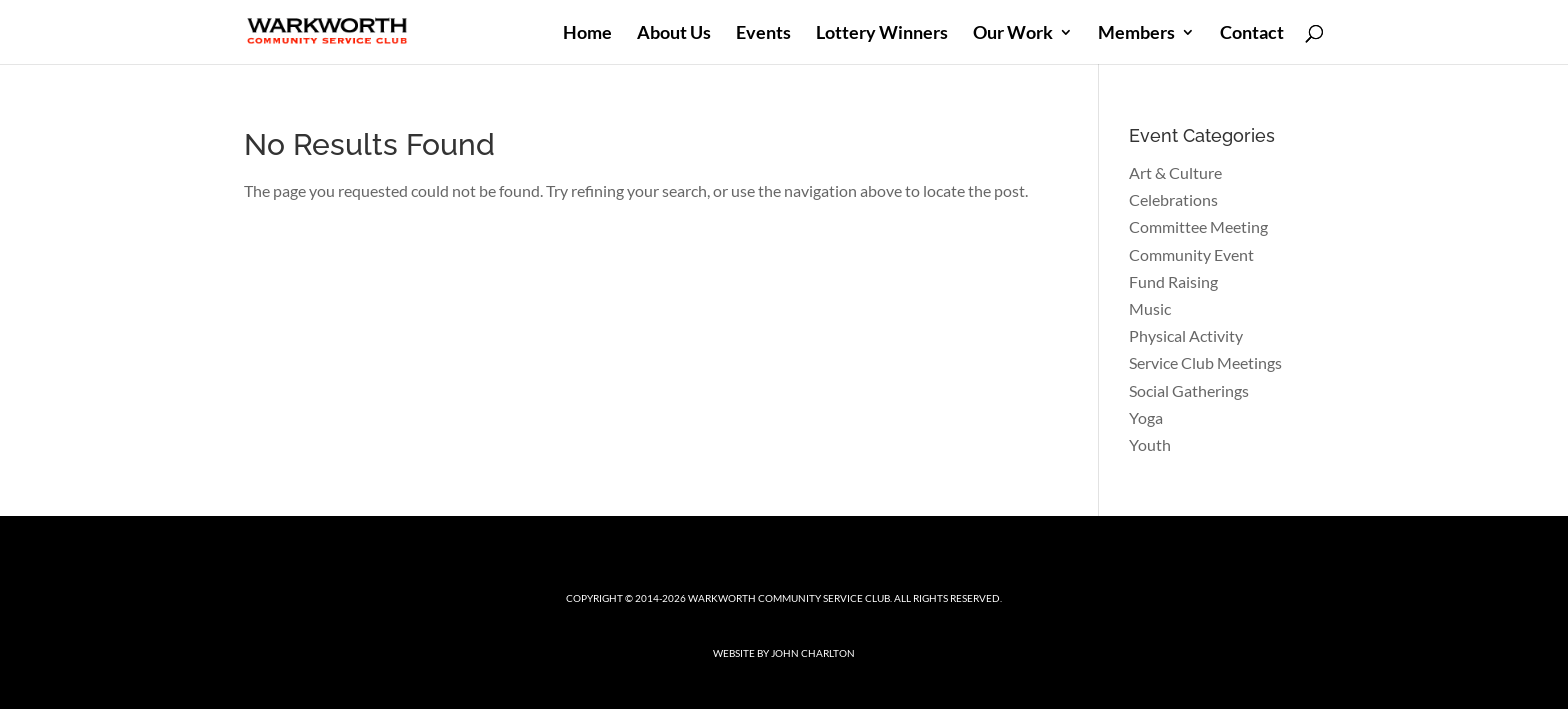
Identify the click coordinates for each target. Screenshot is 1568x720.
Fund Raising (1173, 281)
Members (1136, 34)
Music (1150, 308)
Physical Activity (1186, 335)
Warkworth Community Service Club (789, 598)
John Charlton (813, 653)
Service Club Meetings (1205, 362)
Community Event (1191, 254)
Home (587, 34)
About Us (674, 34)
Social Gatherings (1189, 390)
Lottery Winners (882, 34)
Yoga (1146, 417)
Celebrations (1173, 199)
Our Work (1013, 34)
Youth (1150, 444)
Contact (1252, 34)
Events (763, 34)
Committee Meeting (1198, 226)
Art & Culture (1175, 172)
